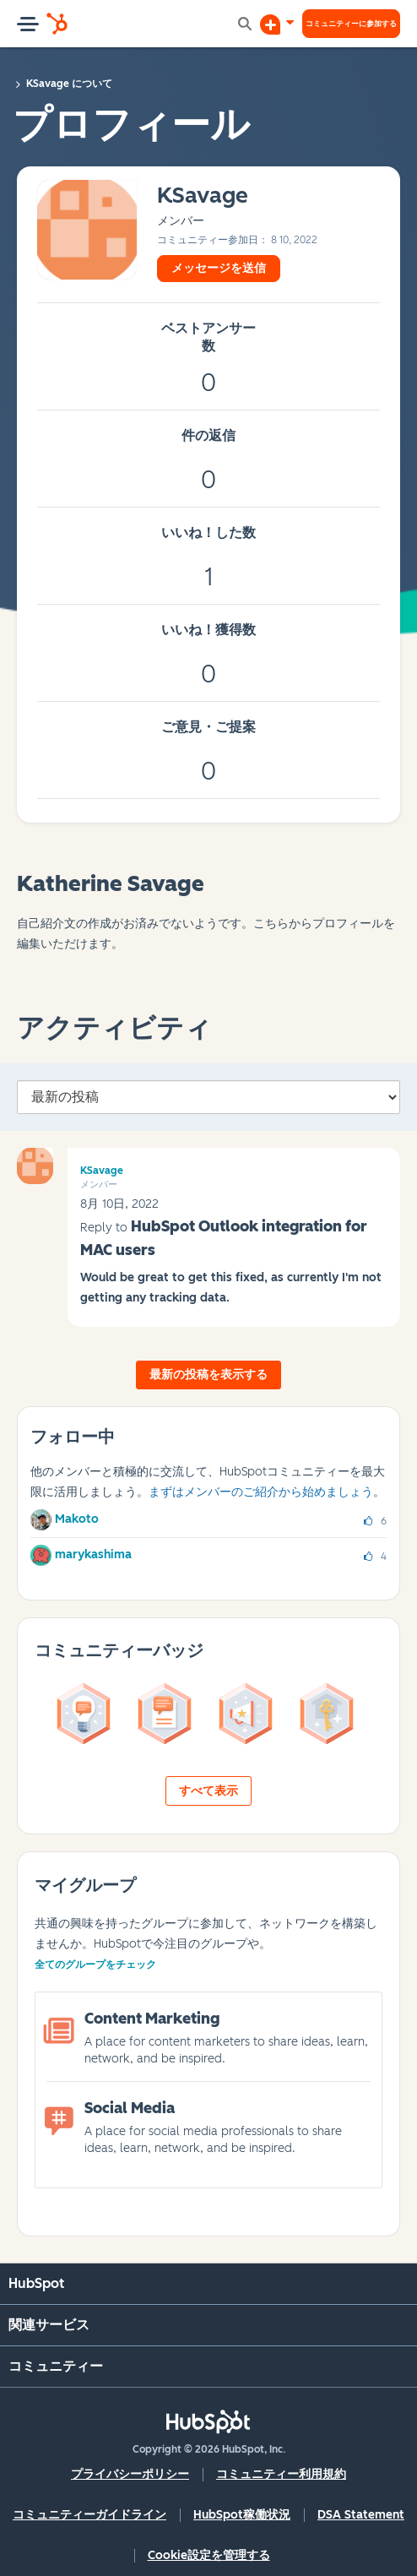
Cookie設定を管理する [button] (209, 2555)
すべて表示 (208, 1791)
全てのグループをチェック (95, 1964)
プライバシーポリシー (130, 2474)
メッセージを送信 (218, 268)
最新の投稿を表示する (208, 1374)
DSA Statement (360, 2515)
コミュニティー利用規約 (281, 2474)
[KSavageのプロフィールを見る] (202, 196)
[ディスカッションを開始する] (277, 24)
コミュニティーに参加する (351, 23)
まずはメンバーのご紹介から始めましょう (261, 1492)
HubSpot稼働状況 (241, 2515)
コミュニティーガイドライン (89, 2515)
